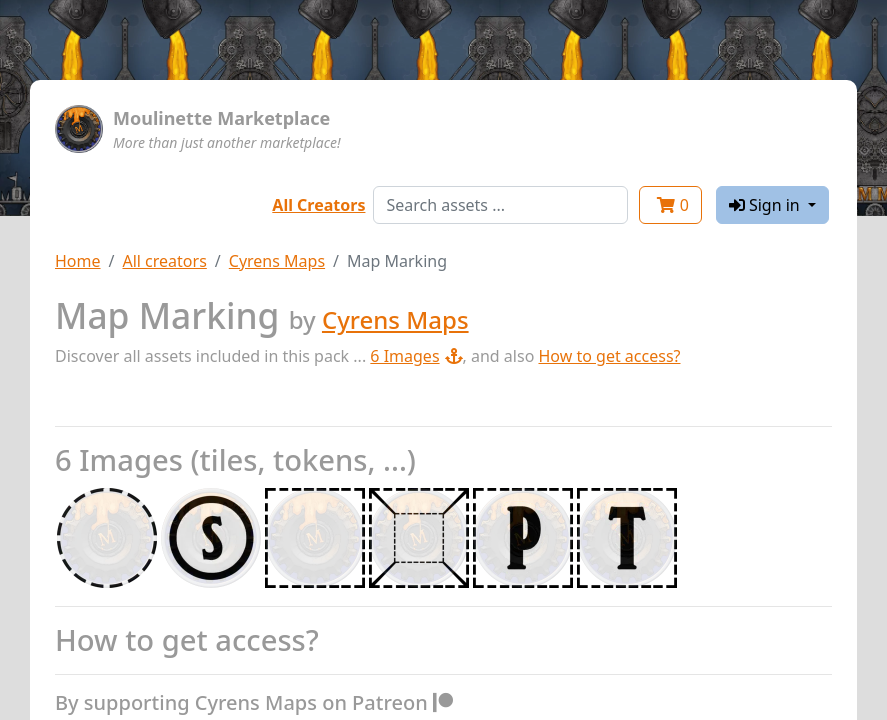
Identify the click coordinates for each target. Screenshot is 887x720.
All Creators (318, 205)
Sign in (766, 205)
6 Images (416, 356)
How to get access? (609, 356)
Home (78, 261)
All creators (164, 261)
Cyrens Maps (277, 261)
